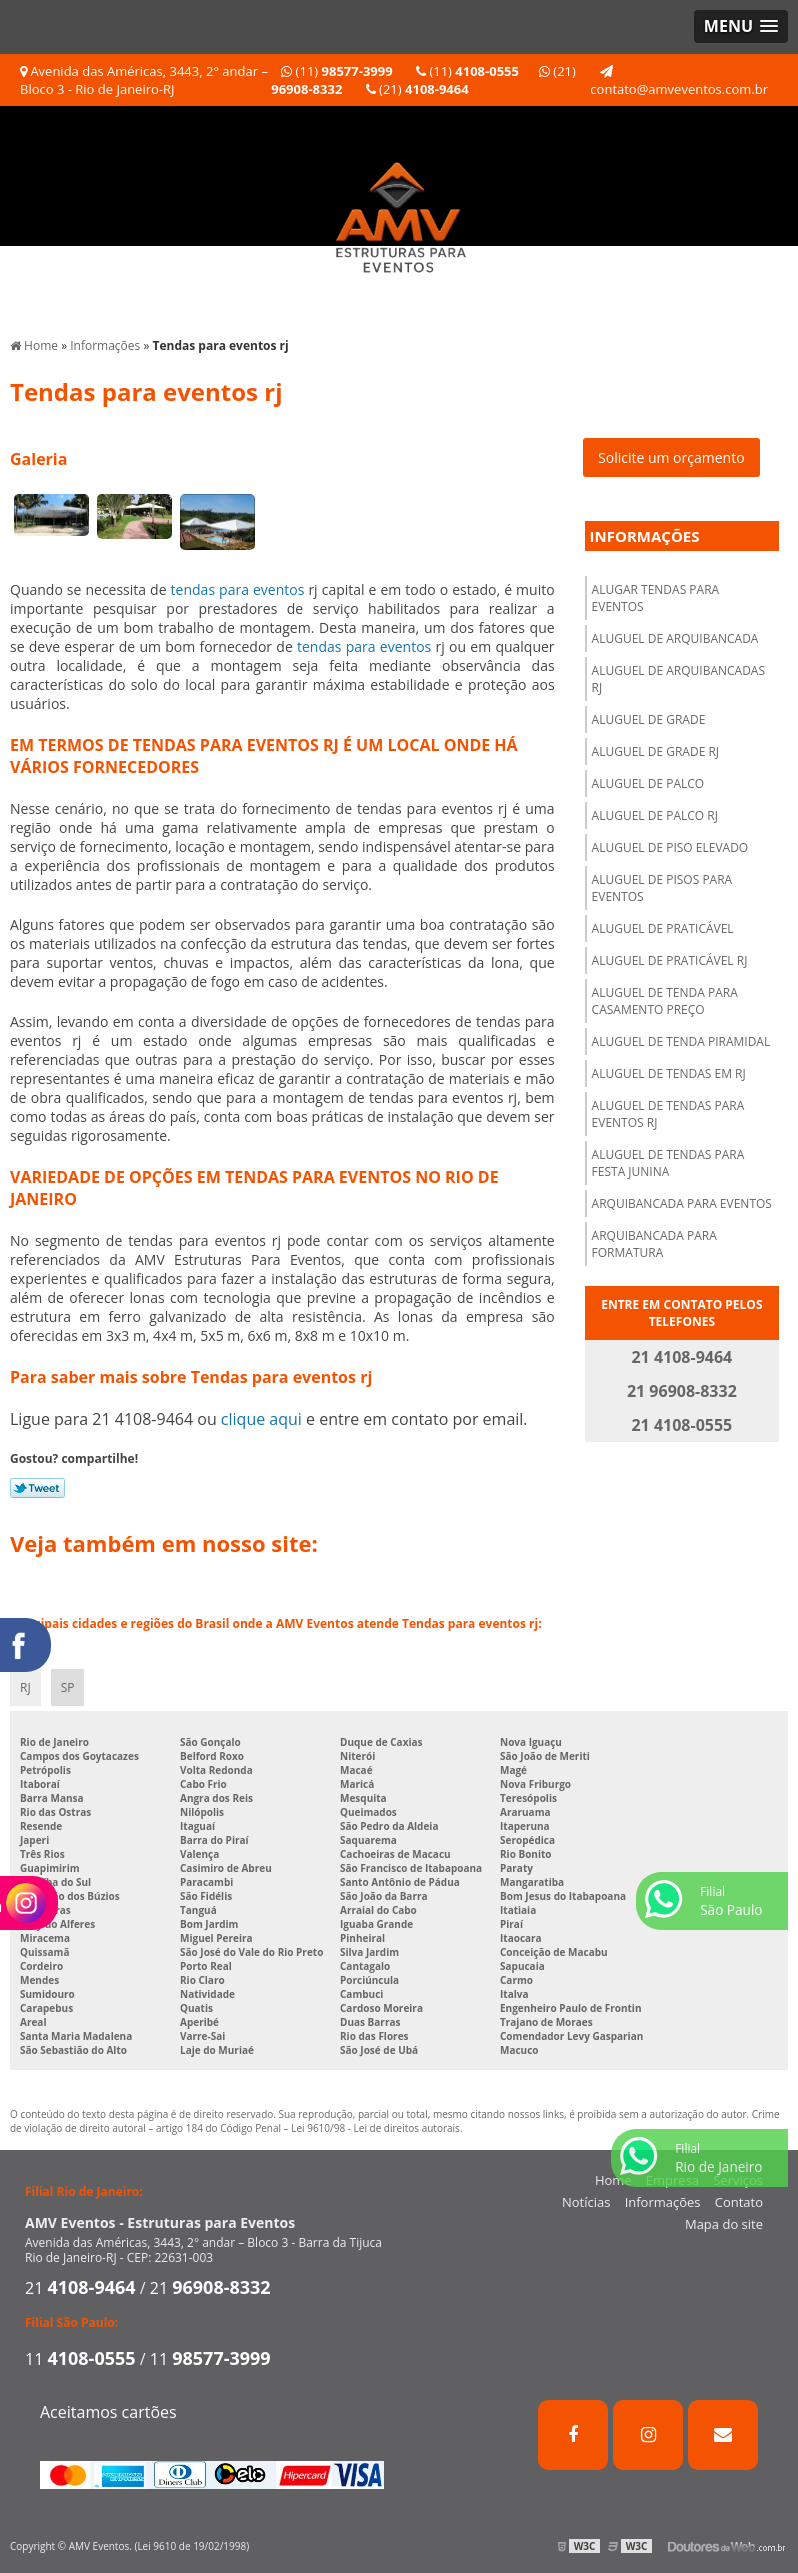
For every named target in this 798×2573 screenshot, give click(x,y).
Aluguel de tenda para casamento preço (665, 1001)
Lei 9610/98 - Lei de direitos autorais (375, 2128)
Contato (739, 2202)
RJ (25, 1687)
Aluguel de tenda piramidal (681, 1041)
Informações (645, 536)
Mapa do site (724, 2224)
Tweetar (37, 1488)
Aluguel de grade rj (655, 751)
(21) (417, 89)
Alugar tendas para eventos (656, 598)
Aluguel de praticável (663, 928)
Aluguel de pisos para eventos (662, 888)
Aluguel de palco (648, 783)
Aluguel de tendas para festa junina (668, 1163)
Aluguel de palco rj (655, 815)
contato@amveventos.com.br (679, 81)
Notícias (586, 2202)
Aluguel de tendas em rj (669, 1073)
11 (80, 2359)
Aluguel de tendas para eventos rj (668, 1114)
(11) (336, 71)
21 (80, 2288)
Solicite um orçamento (671, 457)
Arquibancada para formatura (654, 1244)
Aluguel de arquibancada (675, 638)
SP (68, 1687)
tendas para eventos (238, 589)
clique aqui (261, 1419)
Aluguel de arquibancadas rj (678, 679)
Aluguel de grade (649, 719)
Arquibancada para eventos (682, 1203)
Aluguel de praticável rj (670, 960)
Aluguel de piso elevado (670, 847)
